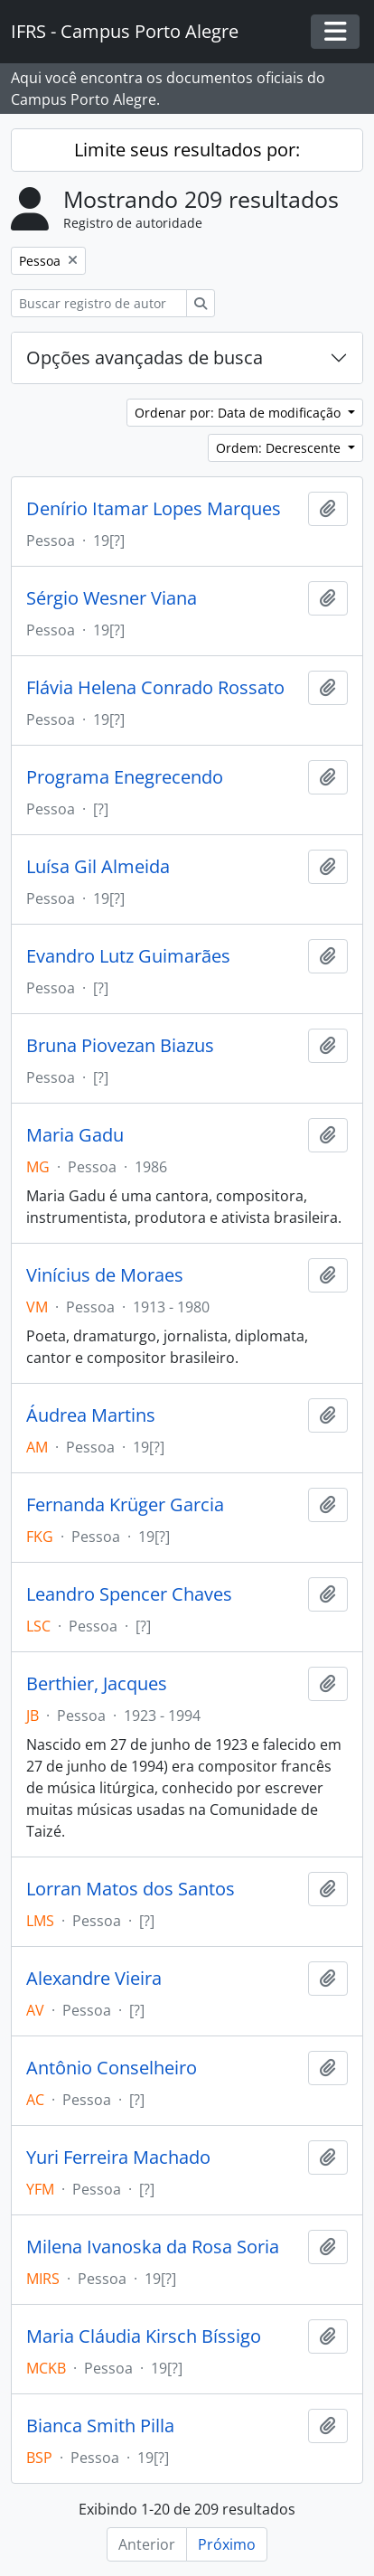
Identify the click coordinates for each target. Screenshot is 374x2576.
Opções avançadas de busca (144, 357)
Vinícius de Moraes (104, 1275)
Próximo (227, 2544)
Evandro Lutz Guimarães (128, 956)
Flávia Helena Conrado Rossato (155, 688)
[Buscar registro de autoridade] (99, 303)
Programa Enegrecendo (124, 777)
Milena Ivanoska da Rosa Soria (152, 2247)
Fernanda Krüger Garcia (125, 1505)
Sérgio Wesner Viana (111, 598)
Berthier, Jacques (96, 1684)
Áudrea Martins (90, 1415)
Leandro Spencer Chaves (129, 1594)
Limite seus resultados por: (187, 149)
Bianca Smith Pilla (100, 2426)
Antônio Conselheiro (111, 2068)
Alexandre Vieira (94, 1978)
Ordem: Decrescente (280, 447)
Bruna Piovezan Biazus (120, 1046)
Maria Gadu (75, 1135)
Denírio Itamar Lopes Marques (153, 509)
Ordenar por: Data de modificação (239, 412)
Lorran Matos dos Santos (130, 1889)
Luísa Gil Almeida (98, 867)
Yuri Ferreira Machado (118, 2157)
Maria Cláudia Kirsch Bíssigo (143, 2336)
